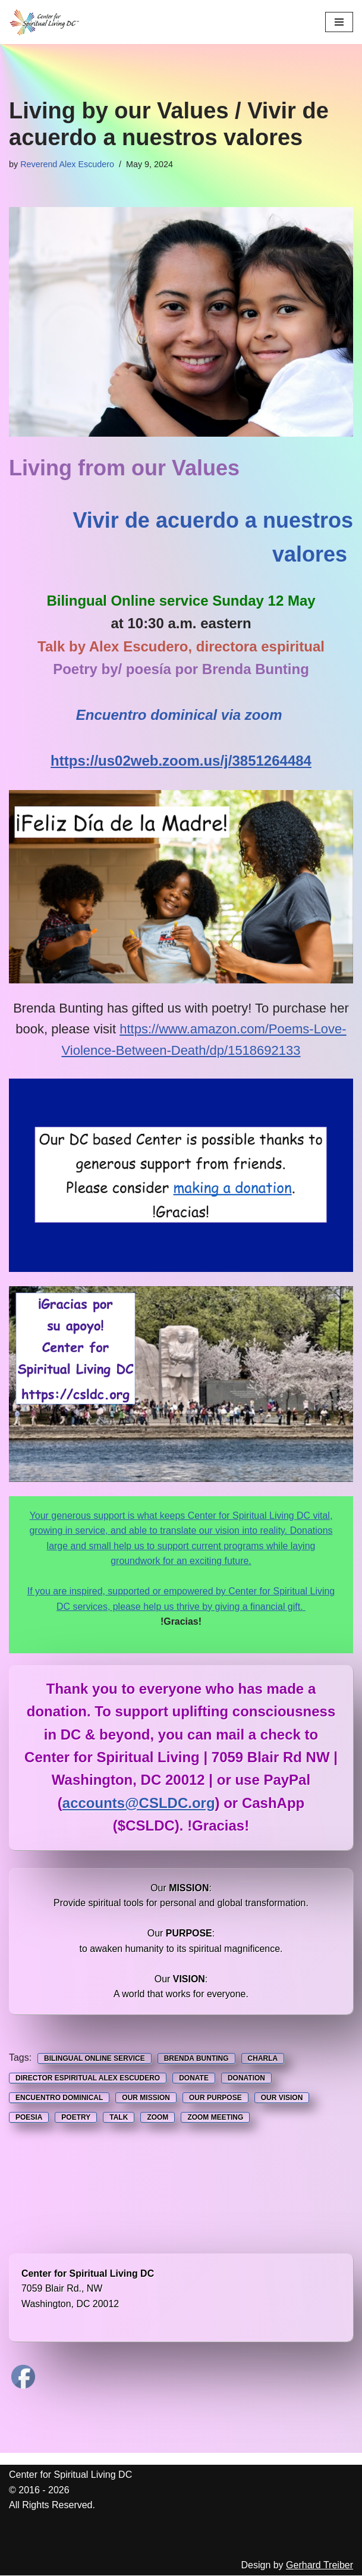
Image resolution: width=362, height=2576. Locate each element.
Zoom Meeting (215, 2118)
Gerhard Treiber (319, 2566)
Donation (246, 2078)
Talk (118, 2118)
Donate (194, 2078)
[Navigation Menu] (339, 22)
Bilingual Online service (94, 2059)
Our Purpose (215, 2098)
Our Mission (146, 2098)
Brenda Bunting (196, 2059)
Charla (263, 2059)
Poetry (75, 2118)
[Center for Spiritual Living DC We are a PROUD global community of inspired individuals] (44, 22)
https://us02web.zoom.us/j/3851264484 (181, 761)
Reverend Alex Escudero (67, 164)
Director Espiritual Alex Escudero (87, 2078)
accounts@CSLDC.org (138, 1803)
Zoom (157, 2118)
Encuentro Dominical (59, 2098)
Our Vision (282, 2098)
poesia (28, 2118)
